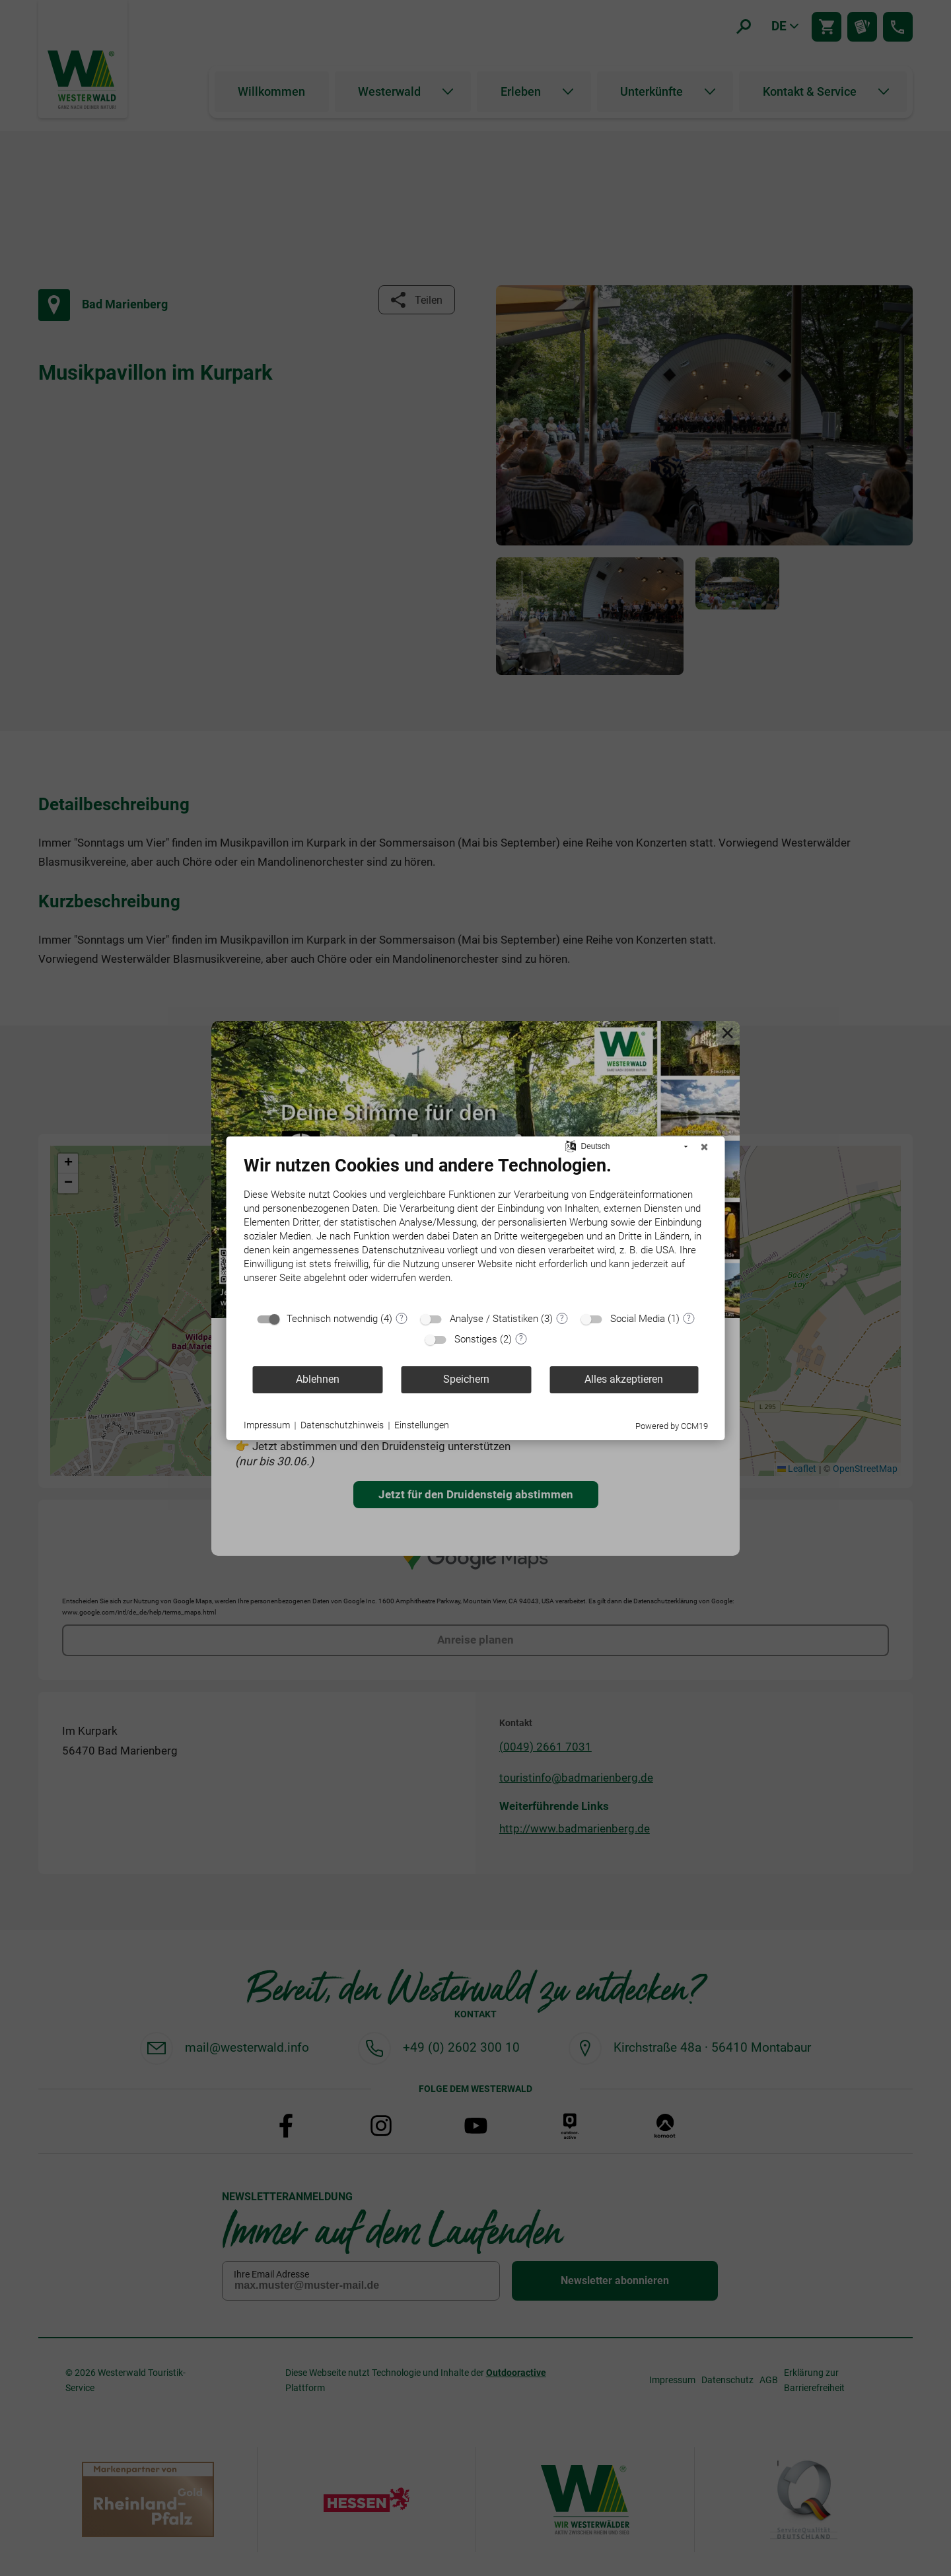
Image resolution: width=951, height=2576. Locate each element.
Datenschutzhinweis (342, 1425)
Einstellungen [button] (421, 1425)
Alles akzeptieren (623, 1379)
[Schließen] (705, 1147)
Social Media (637, 1319)
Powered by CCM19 (671, 1426)
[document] (476, 1229)
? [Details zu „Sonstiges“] (521, 1338)
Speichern (466, 1379)
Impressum (267, 1425)
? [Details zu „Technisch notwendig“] (402, 1318)
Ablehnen (317, 1379)
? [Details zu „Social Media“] (689, 1318)
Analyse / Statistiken (494, 1319)
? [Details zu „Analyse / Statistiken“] (562, 1318)
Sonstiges (475, 1339)
